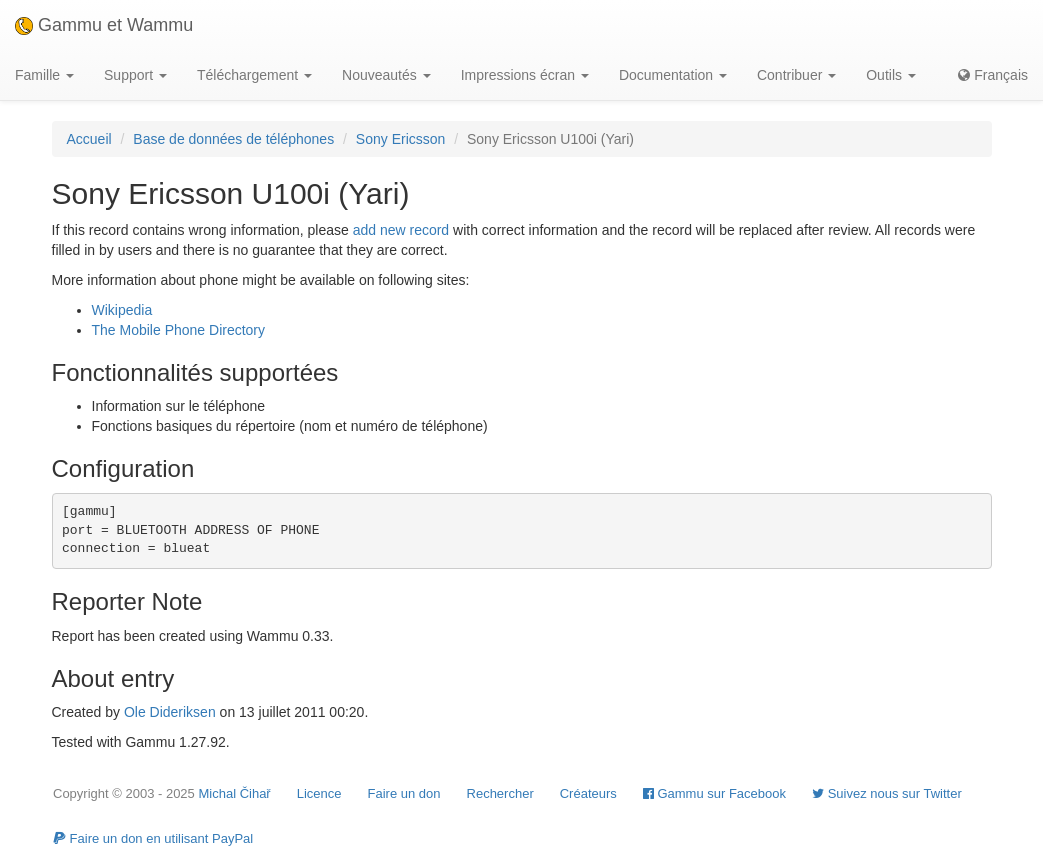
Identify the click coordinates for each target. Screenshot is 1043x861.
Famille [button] (44, 75)
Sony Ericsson (400, 139)
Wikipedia (122, 310)
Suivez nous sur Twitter (887, 793)
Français (993, 75)
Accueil (89, 139)
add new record (401, 230)
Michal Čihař (234, 793)
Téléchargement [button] (254, 75)
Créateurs (588, 793)
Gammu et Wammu (104, 25)
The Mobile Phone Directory (179, 330)
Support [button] (135, 75)
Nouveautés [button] (386, 75)
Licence (319, 793)
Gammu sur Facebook (714, 793)
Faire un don (404, 793)
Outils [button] (891, 75)
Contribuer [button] (796, 75)
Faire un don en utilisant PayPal (153, 838)
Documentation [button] (673, 75)
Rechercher (500, 793)
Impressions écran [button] (525, 75)
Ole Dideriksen (170, 712)
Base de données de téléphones (233, 139)
